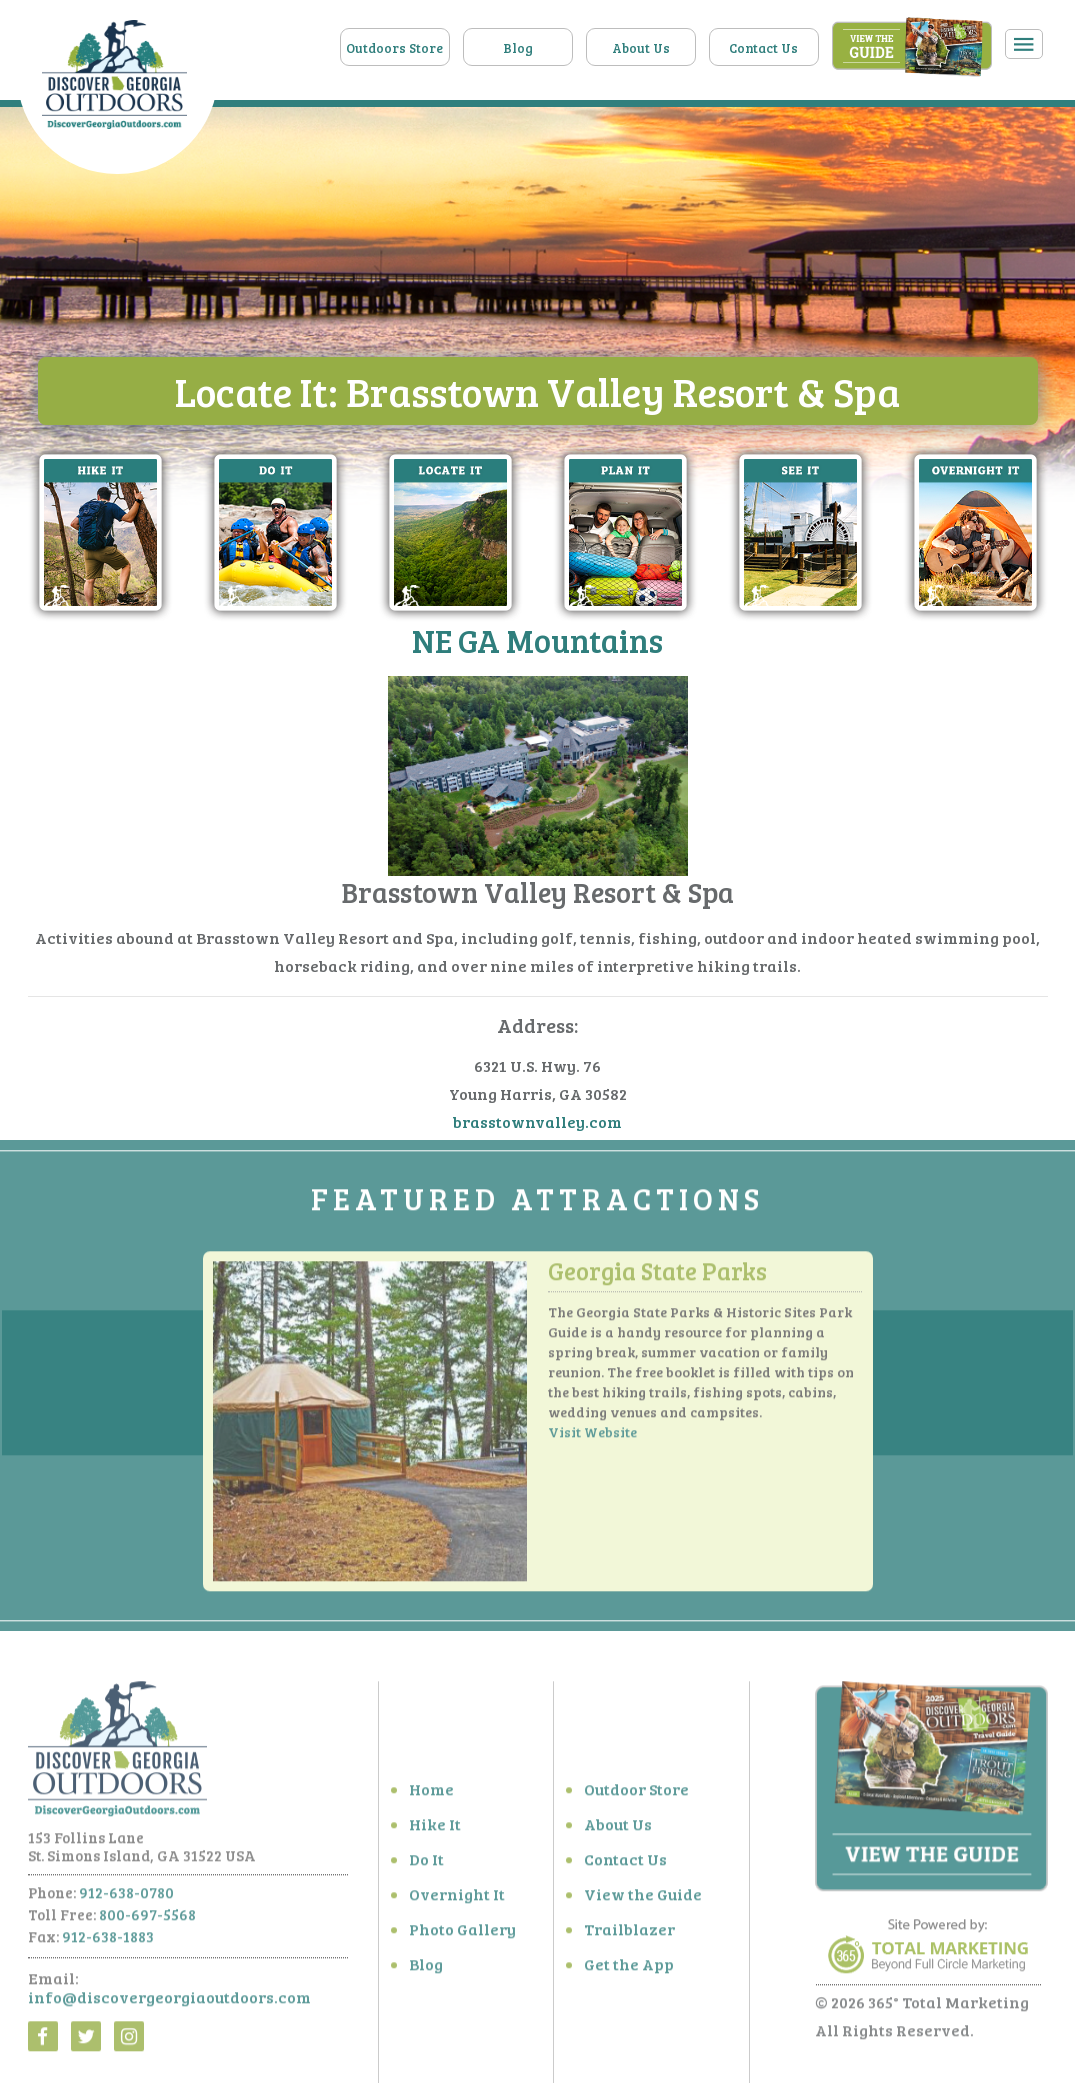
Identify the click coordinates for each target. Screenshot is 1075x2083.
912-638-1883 (108, 1948)
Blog (518, 48)
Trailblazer (629, 1940)
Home (431, 1800)
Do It (426, 1870)
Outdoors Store (394, 48)
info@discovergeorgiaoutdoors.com (169, 2008)
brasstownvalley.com (537, 1122)
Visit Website (592, 1444)
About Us (641, 48)
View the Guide (643, 1905)
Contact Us (763, 48)
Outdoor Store (636, 1800)
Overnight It (457, 1905)
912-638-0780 (126, 1904)
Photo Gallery (462, 1940)
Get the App (629, 1975)
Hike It (435, 1835)
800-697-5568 (147, 1926)
